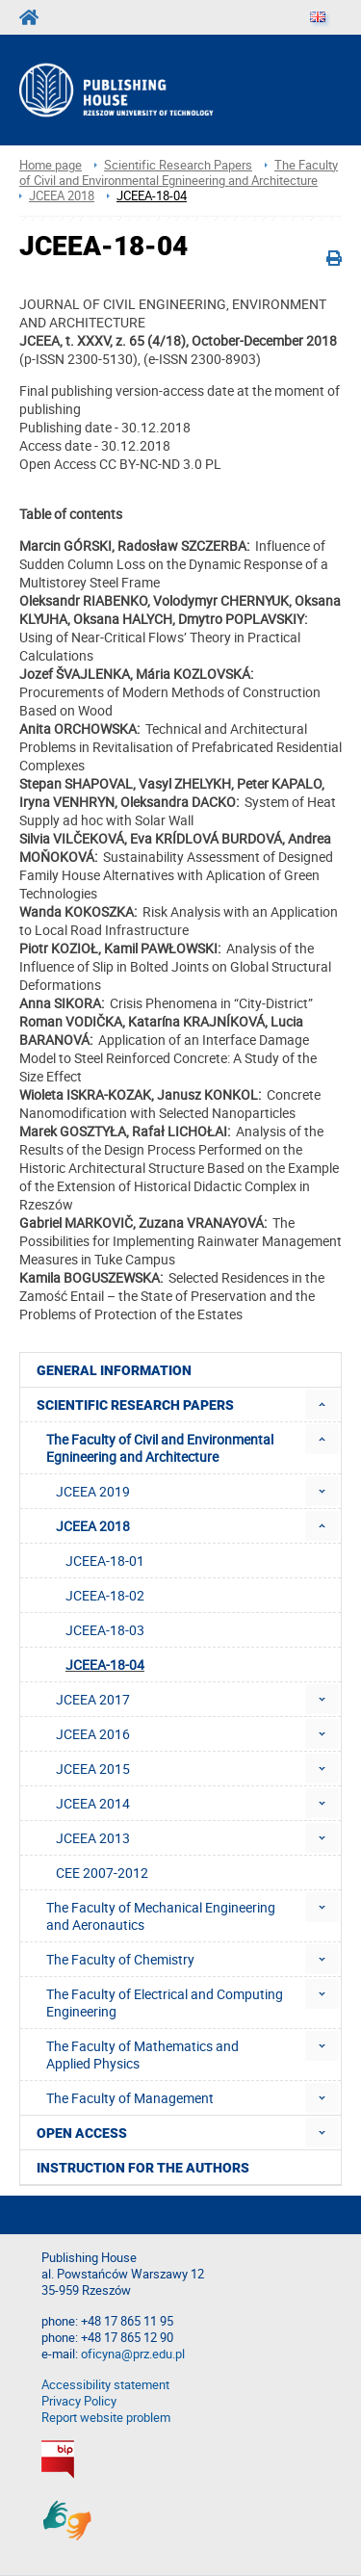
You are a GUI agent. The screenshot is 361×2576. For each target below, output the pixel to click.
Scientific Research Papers (178, 165)
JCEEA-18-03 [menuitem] (104, 1630)
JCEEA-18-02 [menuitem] (104, 1595)
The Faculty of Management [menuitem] (130, 2098)
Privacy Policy (78, 2401)
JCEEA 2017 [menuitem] (93, 1699)
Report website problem (105, 2417)
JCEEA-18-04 (151, 196)
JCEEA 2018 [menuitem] (93, 1526)
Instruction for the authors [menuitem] (143, 2167)
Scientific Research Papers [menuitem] (135, 1405)
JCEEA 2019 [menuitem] (93, 1491)
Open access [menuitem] (82, 2133)
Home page (50, 165)
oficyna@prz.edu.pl (133, 2354)
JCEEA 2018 (61, 196)
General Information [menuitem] (114, 1370)
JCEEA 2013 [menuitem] (93, 1838)
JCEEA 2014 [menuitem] (93, 1803)
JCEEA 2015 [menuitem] (93, 1768)
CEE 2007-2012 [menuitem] (102, 1872)
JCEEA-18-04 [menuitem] (104, 1664)
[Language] (318, 17)
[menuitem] (322, 1404)
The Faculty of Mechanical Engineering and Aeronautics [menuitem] (160, 1916)
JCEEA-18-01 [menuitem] (104, 1560)
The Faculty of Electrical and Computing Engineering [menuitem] (164, 2002)
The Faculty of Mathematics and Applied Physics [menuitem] (142, 2054)
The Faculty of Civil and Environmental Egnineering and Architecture (178, 173)
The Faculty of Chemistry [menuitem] (120, 1959)
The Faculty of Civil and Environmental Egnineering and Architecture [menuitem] (159, 1448)
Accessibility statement (105, 2385)
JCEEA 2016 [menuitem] (93, 1734)
